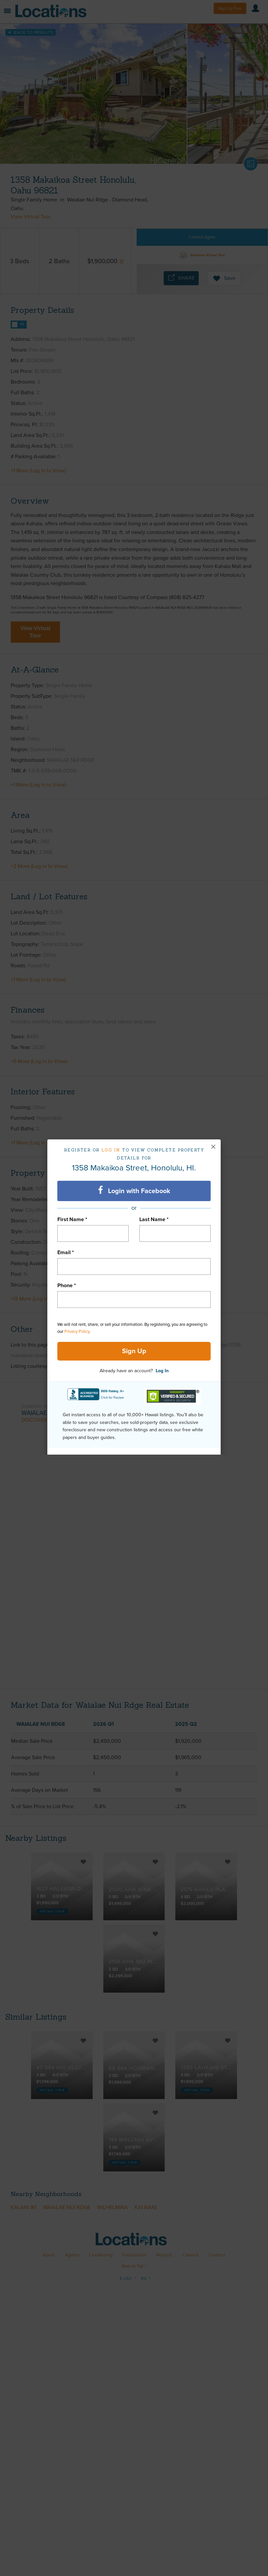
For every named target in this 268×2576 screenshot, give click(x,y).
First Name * (72, 1219)
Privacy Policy (76, 1331)
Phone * (66, 1285)
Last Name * (154, 1219)
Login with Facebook (134, 1190)
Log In (162, 1371)
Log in (110, 1149)
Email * (65, 1252)
